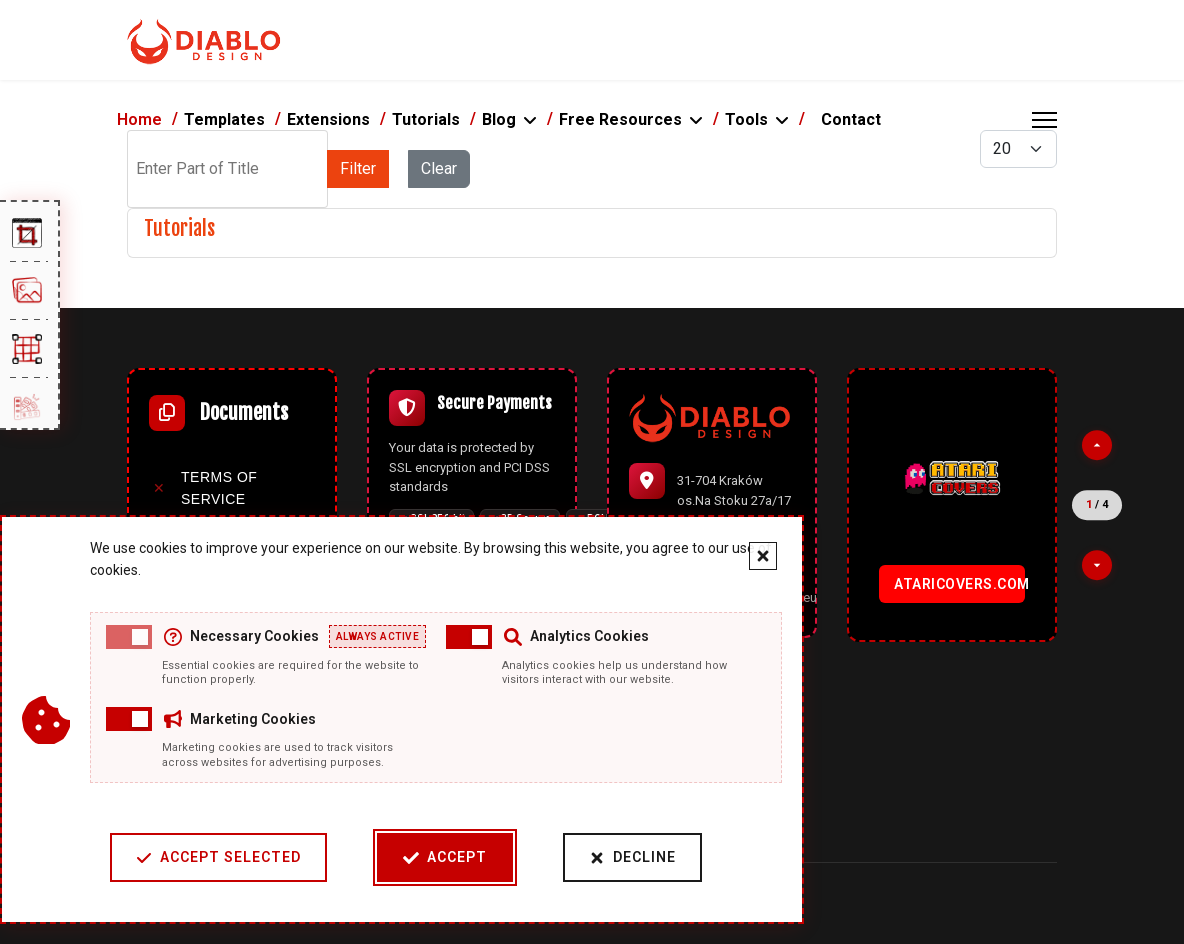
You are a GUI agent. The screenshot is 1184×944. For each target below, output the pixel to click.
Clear (439, 168)
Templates (224, 119)
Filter (358, 168)
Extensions (328, 119)
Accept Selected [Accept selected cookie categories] (218, 857)
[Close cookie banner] (763, 556)
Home (139, 119)
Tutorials (426, 119)
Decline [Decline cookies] (632, 857)
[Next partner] (1097, 565)
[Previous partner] (1097, 445)
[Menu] (1044, 120)
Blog (499, 119)
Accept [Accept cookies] (445, 857)
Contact (851, 119)
